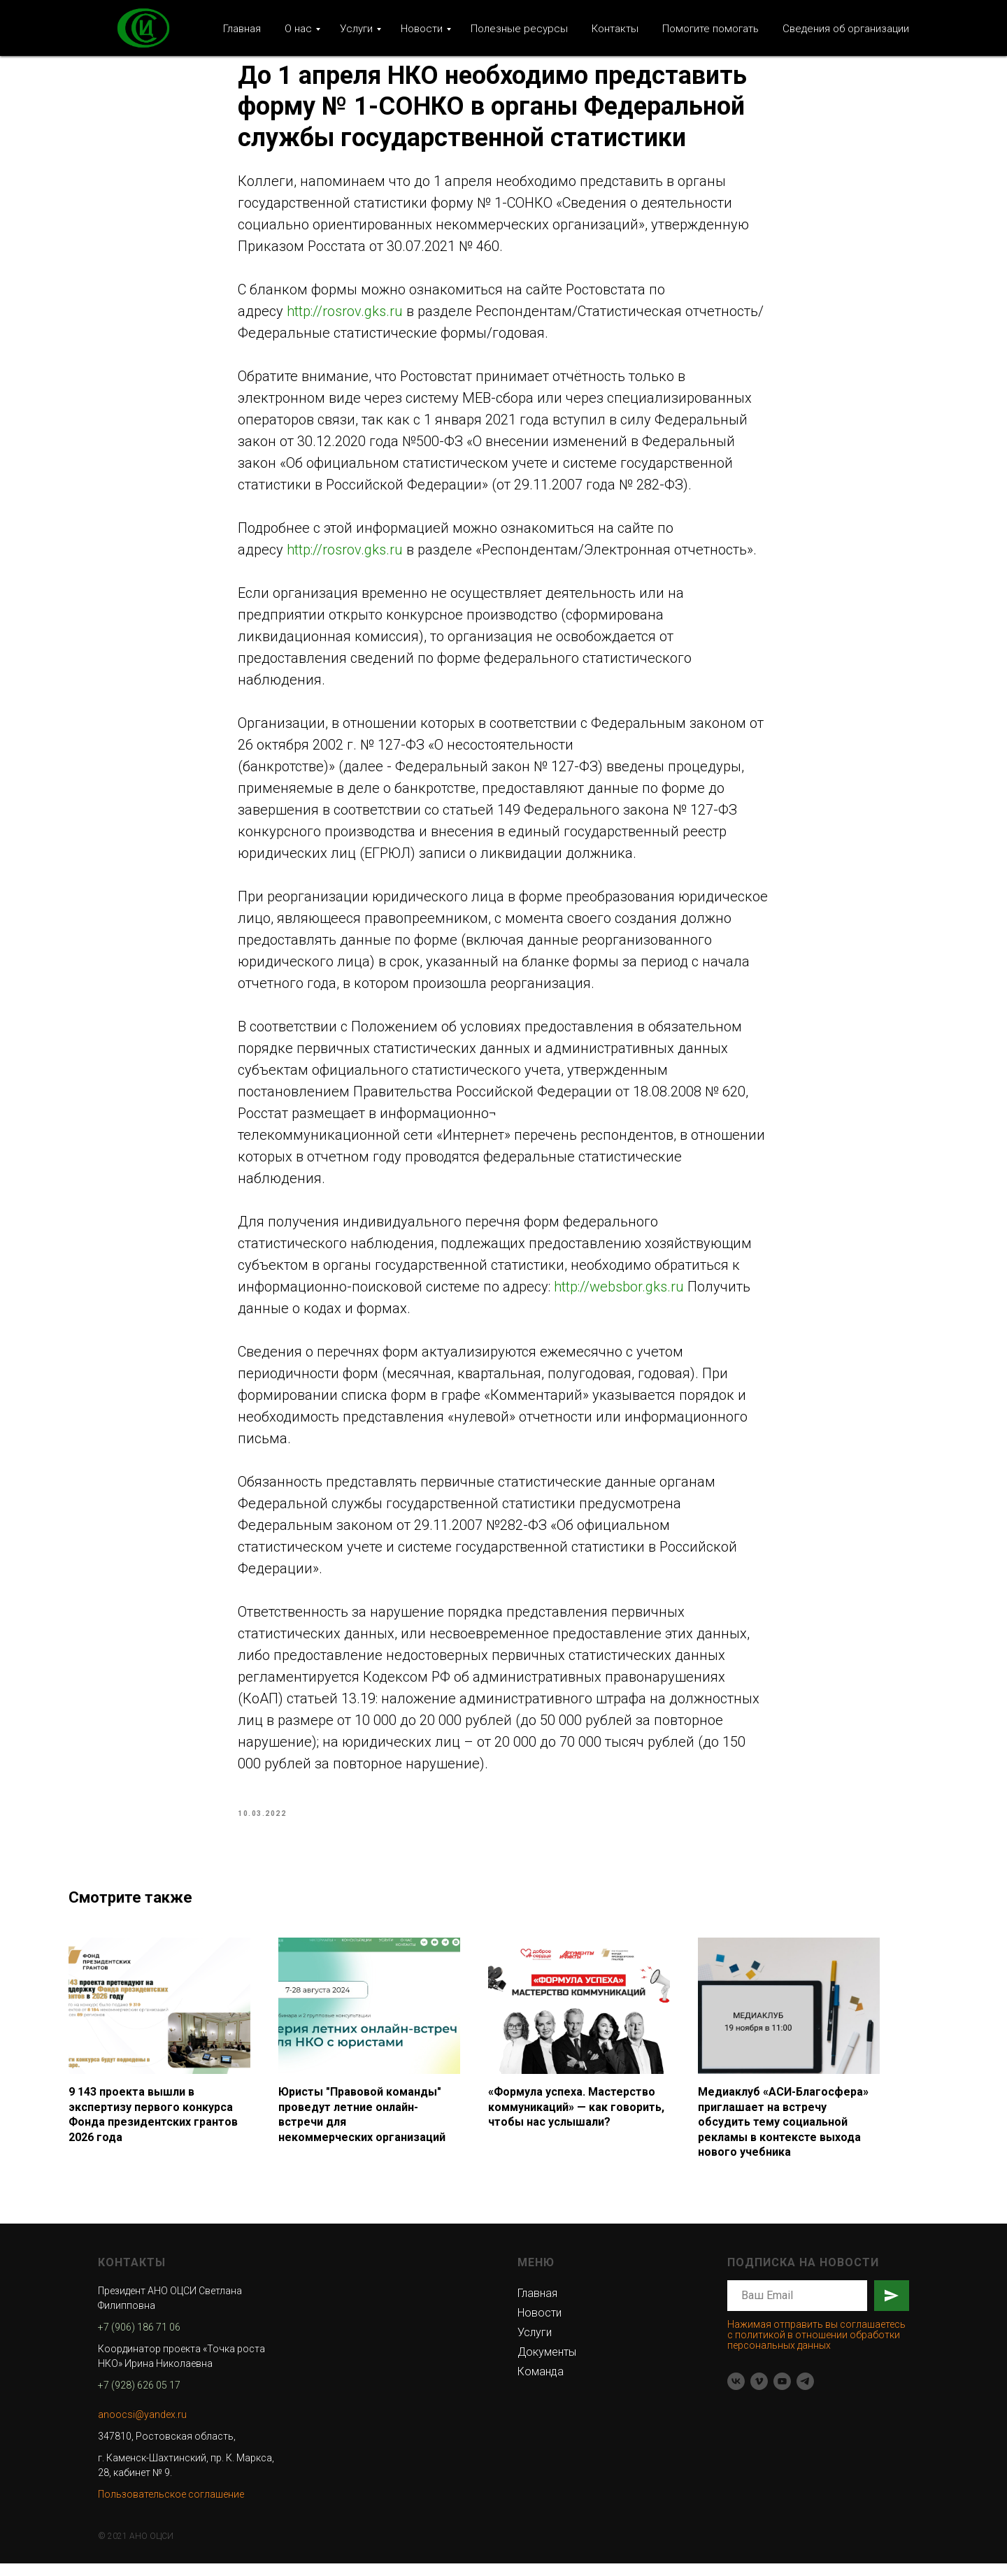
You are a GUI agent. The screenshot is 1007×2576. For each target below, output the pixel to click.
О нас (298, 28)
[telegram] (805, 2394)
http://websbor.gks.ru (619, 1293)
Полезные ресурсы (519, 28)
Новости (422, 28)
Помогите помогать (710, 28)
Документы (546, 2363)
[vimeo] (759, 2394)
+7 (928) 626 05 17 (139, 2397)
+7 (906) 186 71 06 (139, 2339)
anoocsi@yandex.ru (142, 2426)
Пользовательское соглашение (171, 2506)
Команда (540, 2383)
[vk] (736, 2394)
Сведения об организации (846, 28)
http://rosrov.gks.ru (345, 317)
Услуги (356, 28)
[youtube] (782, 2394)
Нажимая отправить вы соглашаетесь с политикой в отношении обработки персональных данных (816, 2347)
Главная (242, 28)
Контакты (615, 28)
